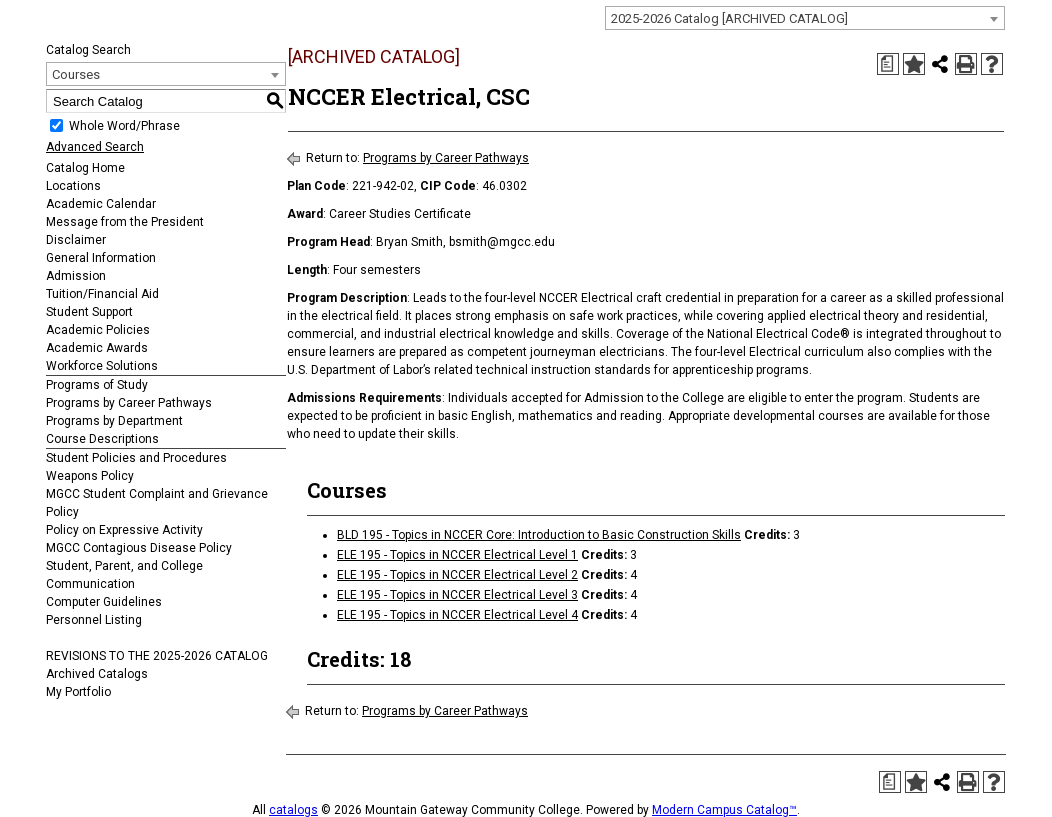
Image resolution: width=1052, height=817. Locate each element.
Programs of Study (97, 385)
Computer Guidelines (104, 602)
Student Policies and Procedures (136, 458)
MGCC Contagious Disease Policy (139, 548)
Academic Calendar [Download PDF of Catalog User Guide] (101, 204)
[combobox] (805, 18)
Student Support (89, 312)
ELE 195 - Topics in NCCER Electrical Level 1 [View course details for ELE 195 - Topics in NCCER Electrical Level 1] (457, 555)
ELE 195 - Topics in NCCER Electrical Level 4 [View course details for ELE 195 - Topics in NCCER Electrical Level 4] (457, 615)
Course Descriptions (102, 439)
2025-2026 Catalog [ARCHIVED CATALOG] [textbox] (729, 18)
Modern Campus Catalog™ (724, 810)
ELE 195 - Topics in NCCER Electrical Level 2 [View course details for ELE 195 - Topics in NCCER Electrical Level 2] (457, 575)
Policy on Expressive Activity (124, 530)
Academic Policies (98, 330)
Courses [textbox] (76, 74)
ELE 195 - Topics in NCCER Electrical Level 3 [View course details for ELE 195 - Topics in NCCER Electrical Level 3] (457, 595)
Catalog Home (85, 168)
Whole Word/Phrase (124, 126)
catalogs (293, 810)
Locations (73, 186)
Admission (76, 276)
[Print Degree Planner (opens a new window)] (888, 64)
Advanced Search (95, 147)
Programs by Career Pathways (129, 403)
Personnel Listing (94, 620)
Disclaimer (76, 240)
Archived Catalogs (97, 674)
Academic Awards (97, 348)
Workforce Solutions (102, 366)
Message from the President (125, 222)
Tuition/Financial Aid (102, 294)
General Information (101, 258)
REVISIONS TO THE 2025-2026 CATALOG (157, 656)
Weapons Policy (90, 476)
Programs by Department (114, 421)
